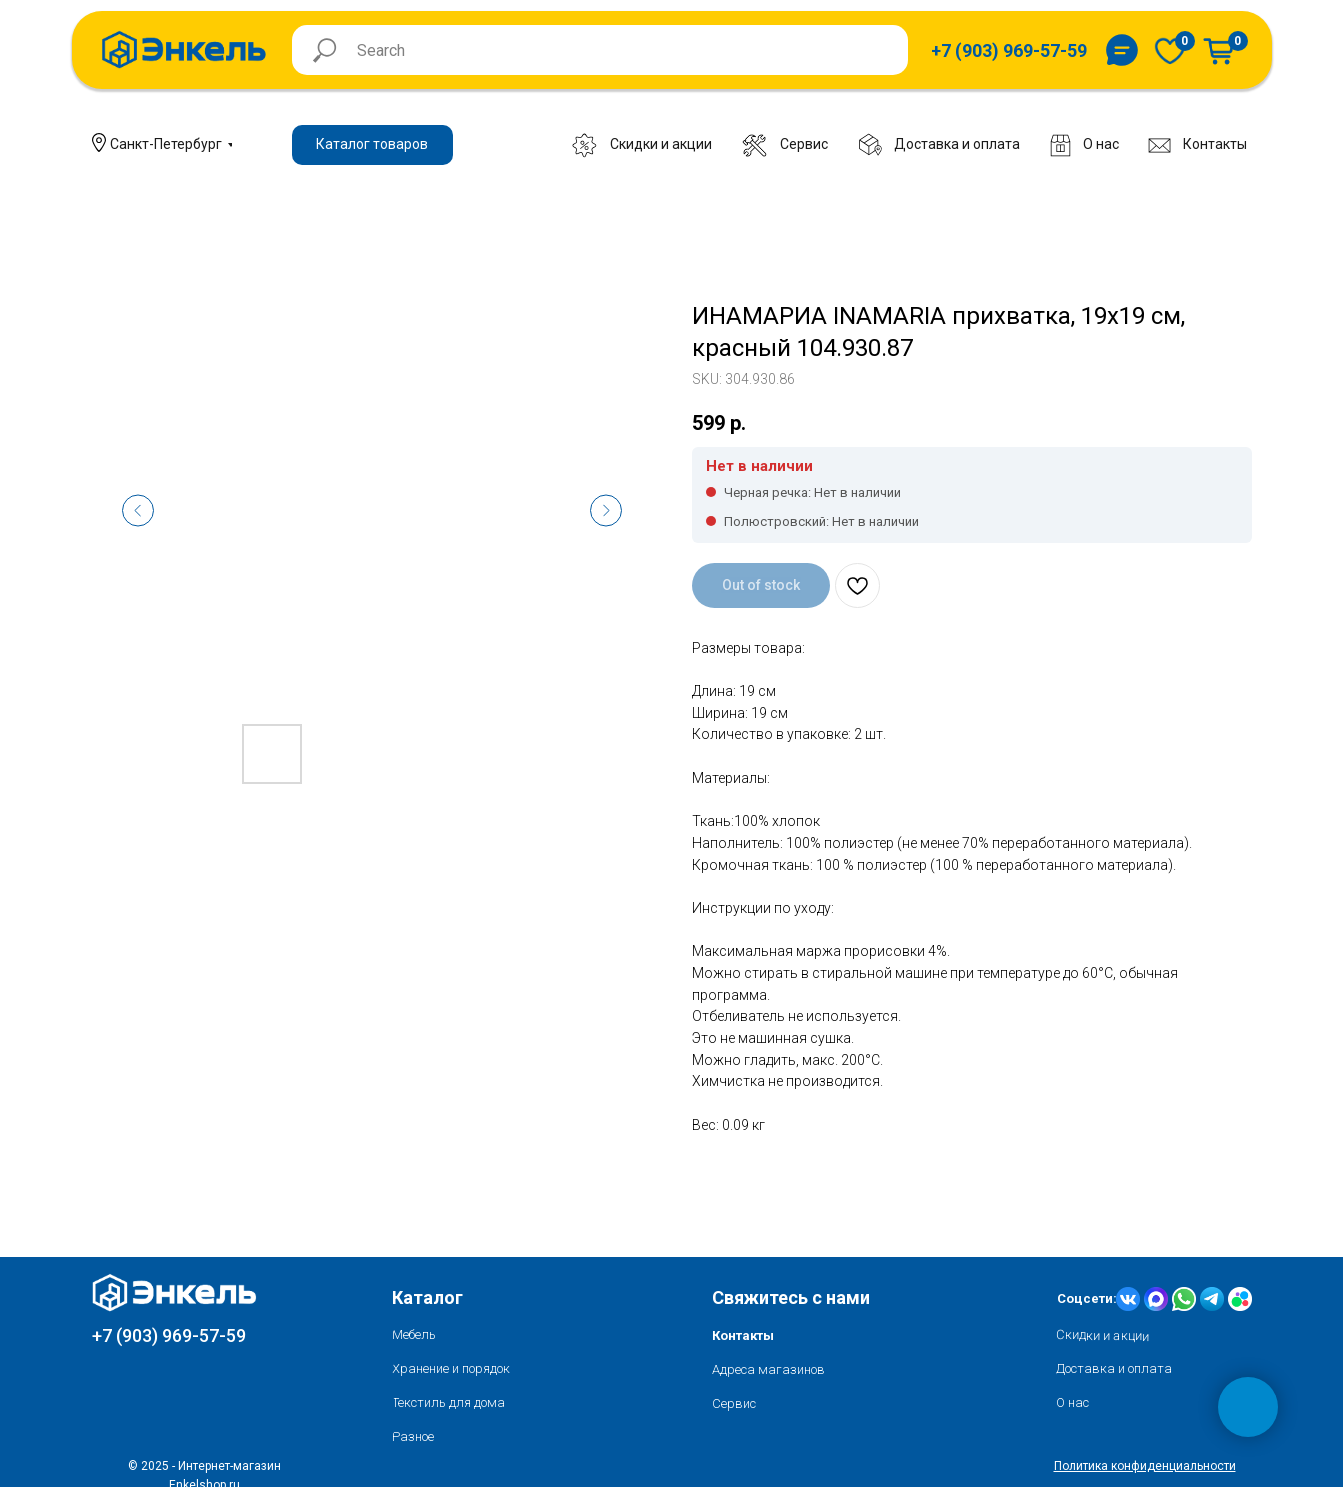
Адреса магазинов (768, 1369)
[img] (1170, 50)
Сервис (734, 1403)
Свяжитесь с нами (791, 1297)
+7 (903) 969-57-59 (169, 1335)
